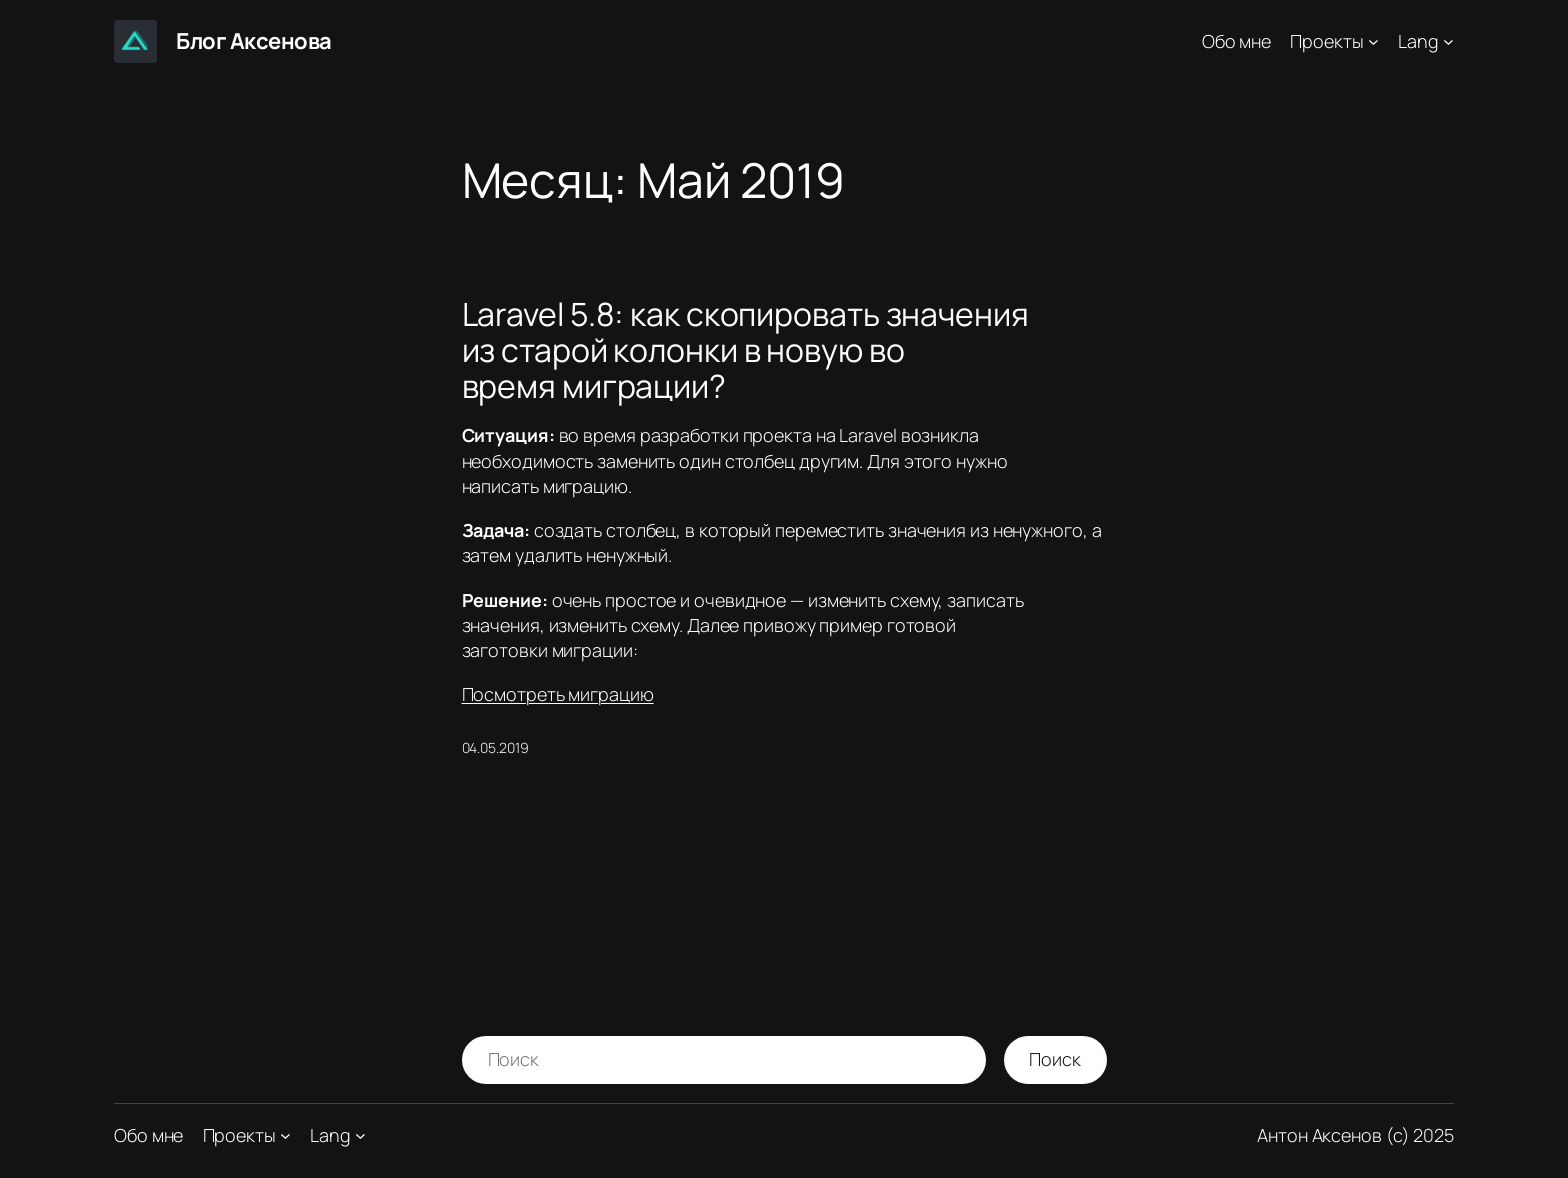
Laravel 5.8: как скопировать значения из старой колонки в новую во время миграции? (745, 350)
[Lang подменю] (1448, 41)
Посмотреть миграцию (558, 694)
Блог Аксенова (254, 41)
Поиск (1055, 1059)
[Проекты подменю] (1373, 41)
